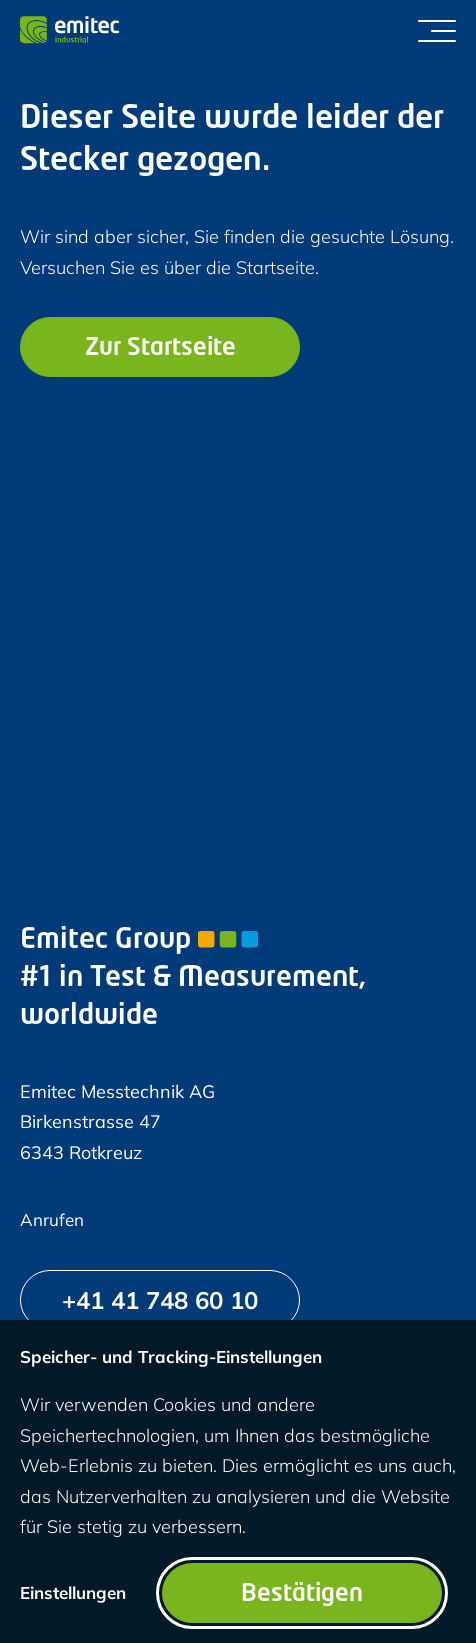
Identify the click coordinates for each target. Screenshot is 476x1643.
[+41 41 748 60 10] (160, 1300)
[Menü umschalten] (437, 30)
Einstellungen (73, 1592)
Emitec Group (139, 941)
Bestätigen (302, 1595)
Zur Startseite (160, 349)
